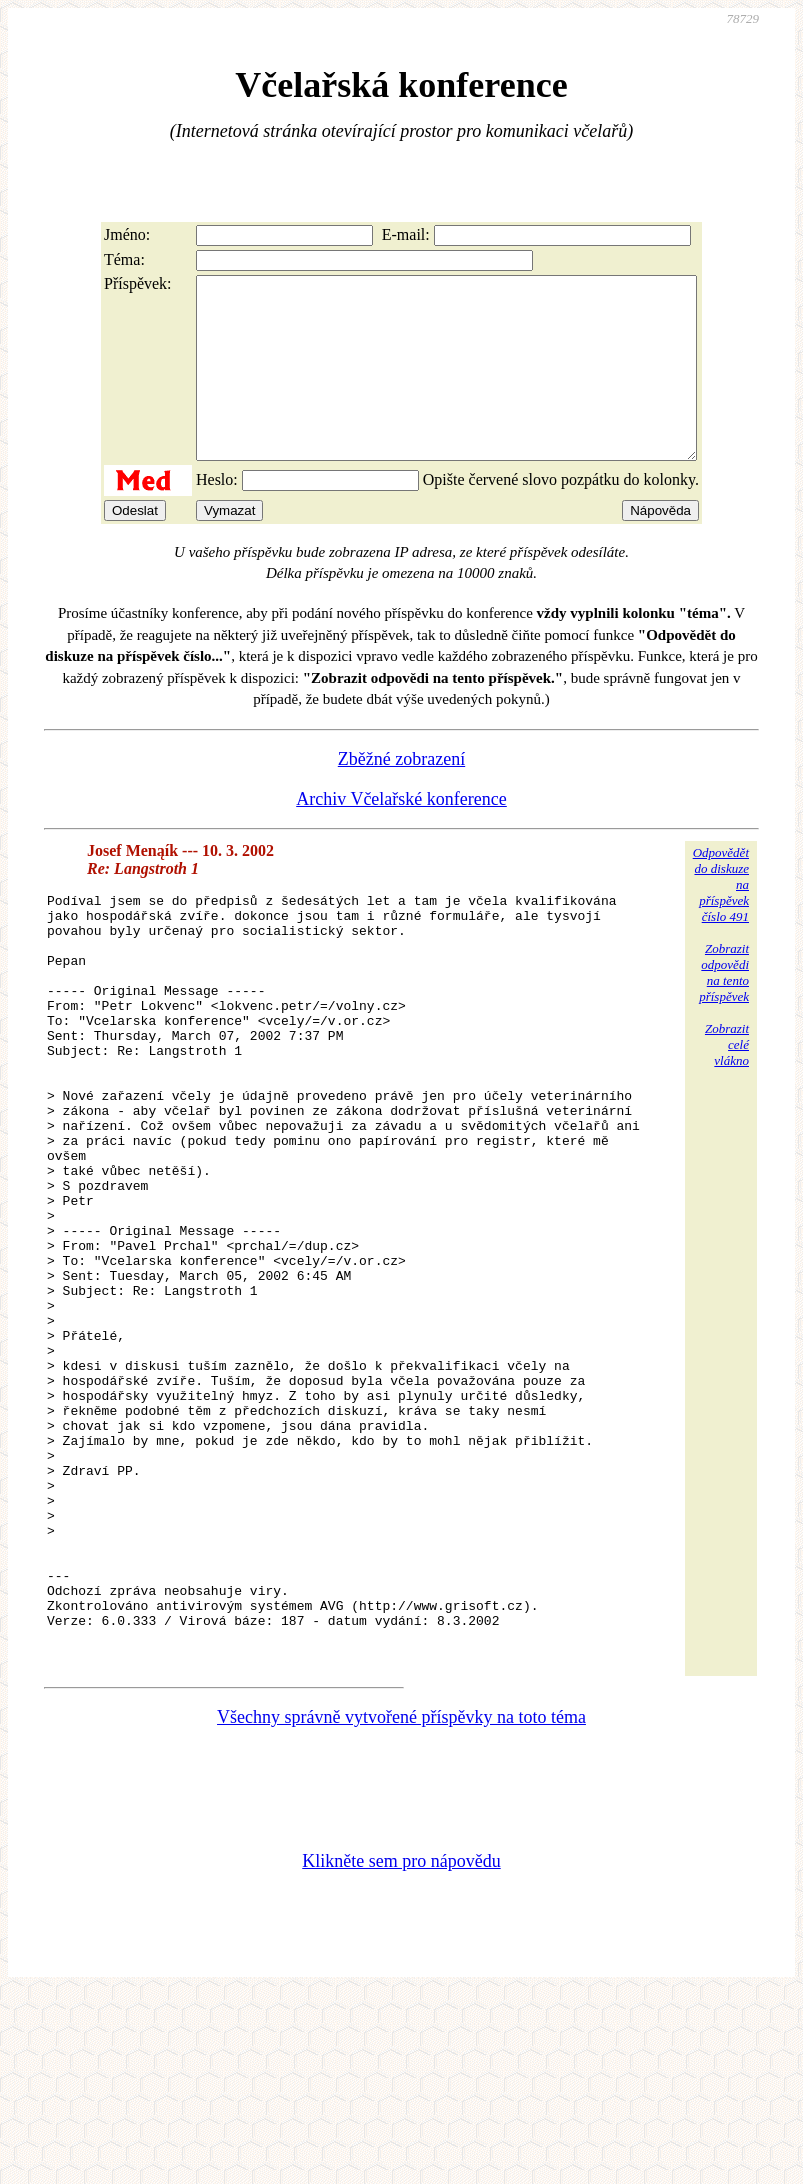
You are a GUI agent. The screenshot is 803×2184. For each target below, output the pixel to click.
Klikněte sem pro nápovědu (401, 2050)
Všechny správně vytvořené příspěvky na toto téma (401, 1906)
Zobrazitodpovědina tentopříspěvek (724, 1008)
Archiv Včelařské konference (401, 835)
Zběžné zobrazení (401, 795)
